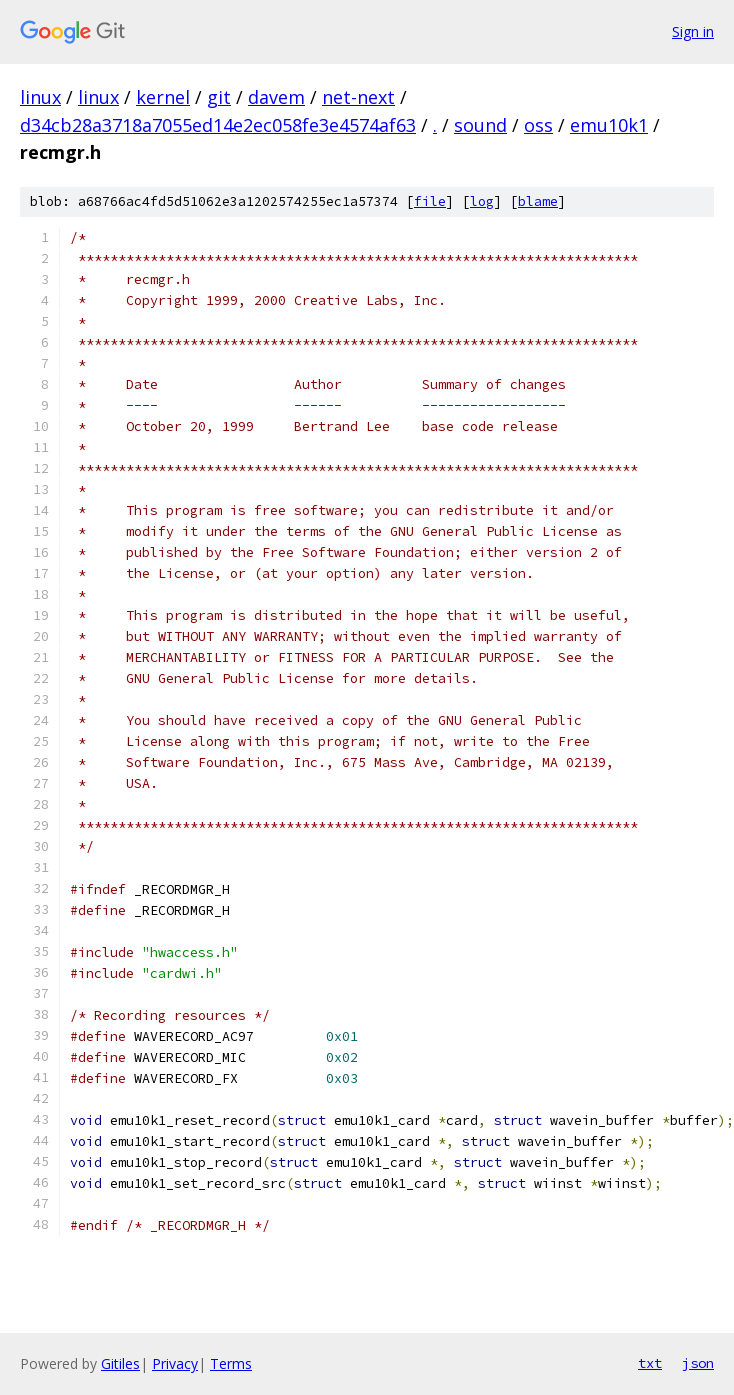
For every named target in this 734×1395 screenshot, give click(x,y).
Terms (231, 1363)
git (219, 97)
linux (40, 97)
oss (538, 125)
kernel (163, 97)
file (430, 201)
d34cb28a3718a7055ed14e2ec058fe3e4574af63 (218, 125)
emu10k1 (609, 125)
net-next (358, 97)
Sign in (693, 31)
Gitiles (120, 1363)
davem (276, 97)
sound (480, 125)
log (482, 201)
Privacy (175, 1363)
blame (538, 201)
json (698, 1363)
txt (650, 1363)
